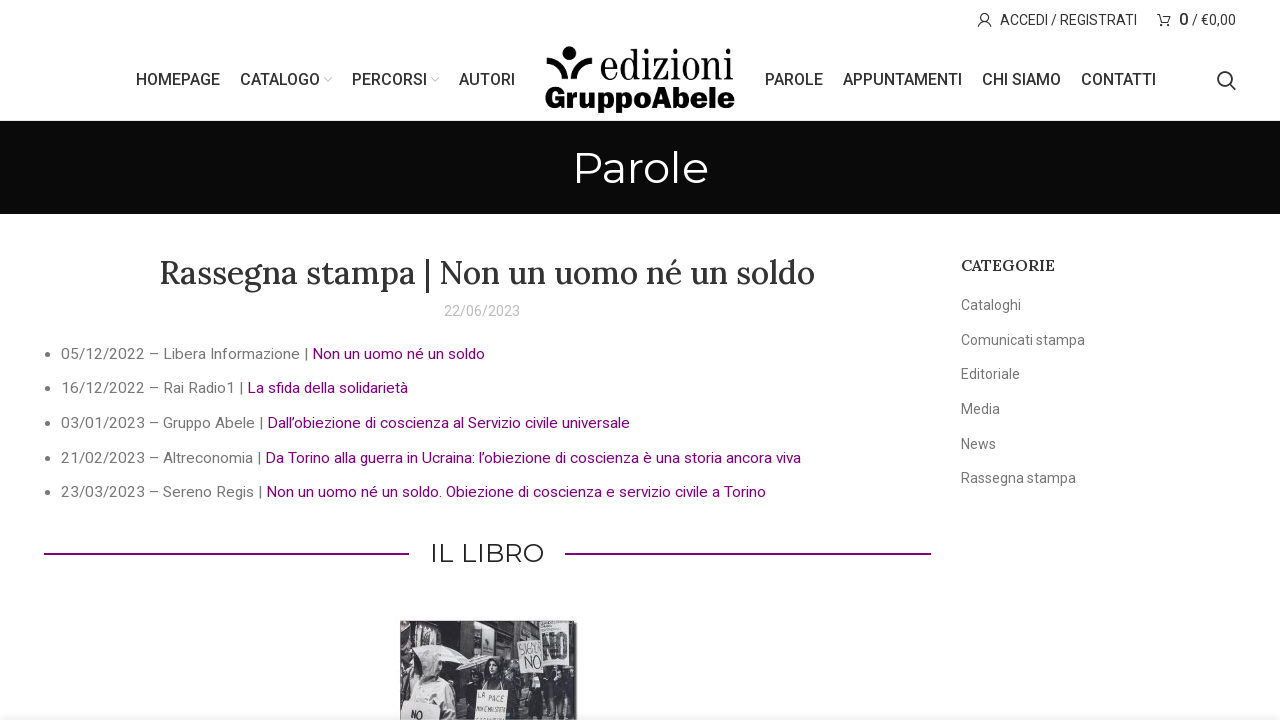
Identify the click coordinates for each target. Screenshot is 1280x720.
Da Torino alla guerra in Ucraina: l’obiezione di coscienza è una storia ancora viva (533, 458)
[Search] (1226, 80)
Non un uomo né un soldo (398, 354)
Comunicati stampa (1023, 340)
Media (980, 409)
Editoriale (990, 374)
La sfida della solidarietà (327, 388)
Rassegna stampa (1018, 478)
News (978, 444)
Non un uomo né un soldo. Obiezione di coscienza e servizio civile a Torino (516, 492)
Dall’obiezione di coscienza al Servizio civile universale (448, 423)
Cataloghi (991, 305)
